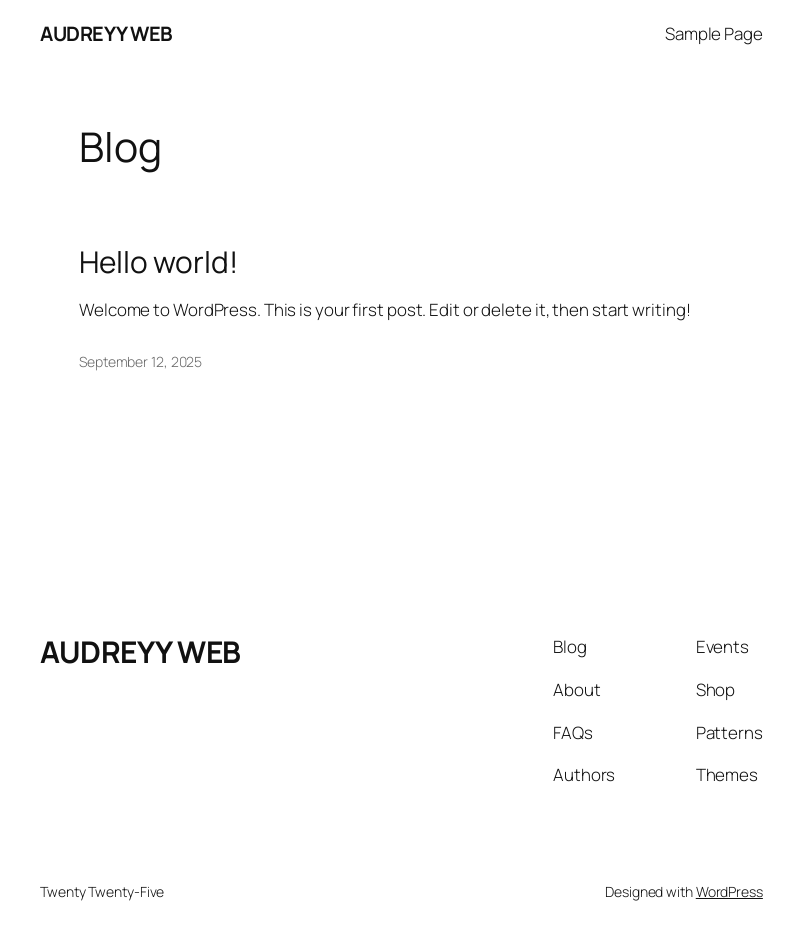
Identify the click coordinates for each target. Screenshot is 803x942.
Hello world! (158, 262)
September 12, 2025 (140, 361)
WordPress (729, 891)
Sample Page (714, 33)
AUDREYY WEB (106, 33)
